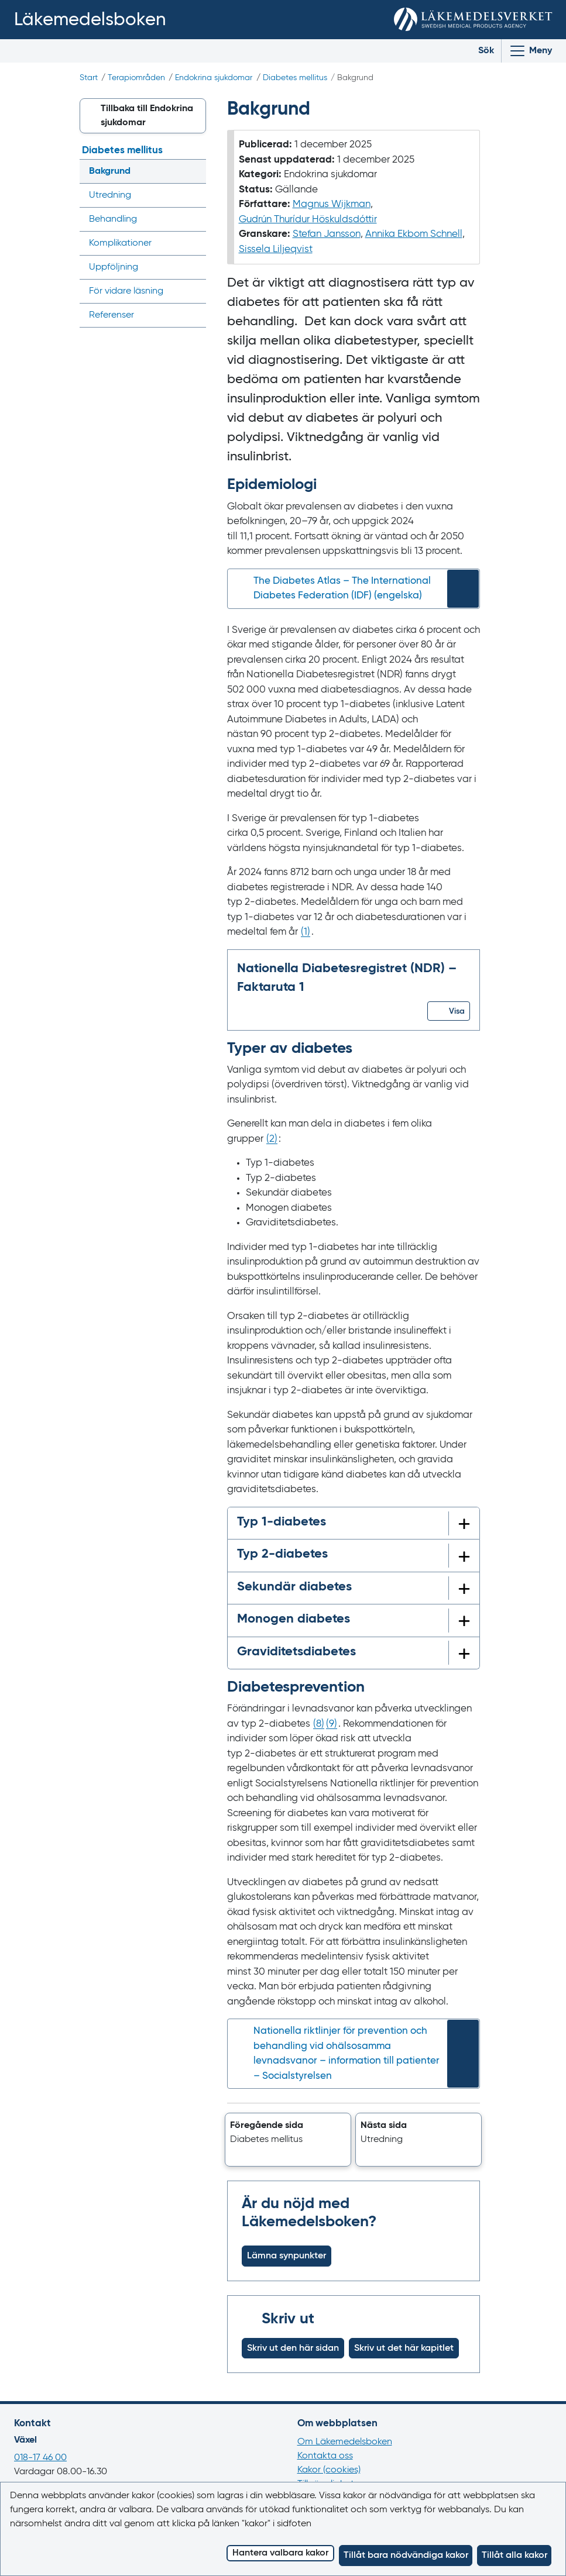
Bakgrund (110, 171)
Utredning (110, 195)
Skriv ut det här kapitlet (404, 2348)
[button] (448, 1011)
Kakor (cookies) (329, 2470)
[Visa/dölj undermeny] (193, 219)
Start (89, 78)
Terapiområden (136, 78)
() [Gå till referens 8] (318, 1724)
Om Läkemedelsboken (344, 2442)
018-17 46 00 (40, 2458)
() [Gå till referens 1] (305, 932)
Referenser (111, 315)
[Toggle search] (477, 51)
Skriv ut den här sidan (293, 2348)
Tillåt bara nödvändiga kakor (406, 2555)
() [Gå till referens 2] (271, 1139)
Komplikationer (120, 243)
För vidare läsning (126, 291)
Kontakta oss (325, 2456)
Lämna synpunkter (286, 2256)
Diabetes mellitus (295, 78)
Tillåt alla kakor (514, 2555)
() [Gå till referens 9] (331, 1724)
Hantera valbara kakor (280, 2553)
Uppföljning (113, 267)
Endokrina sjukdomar (213, 78)
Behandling (113, 219)
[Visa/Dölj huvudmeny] (530, 51)
